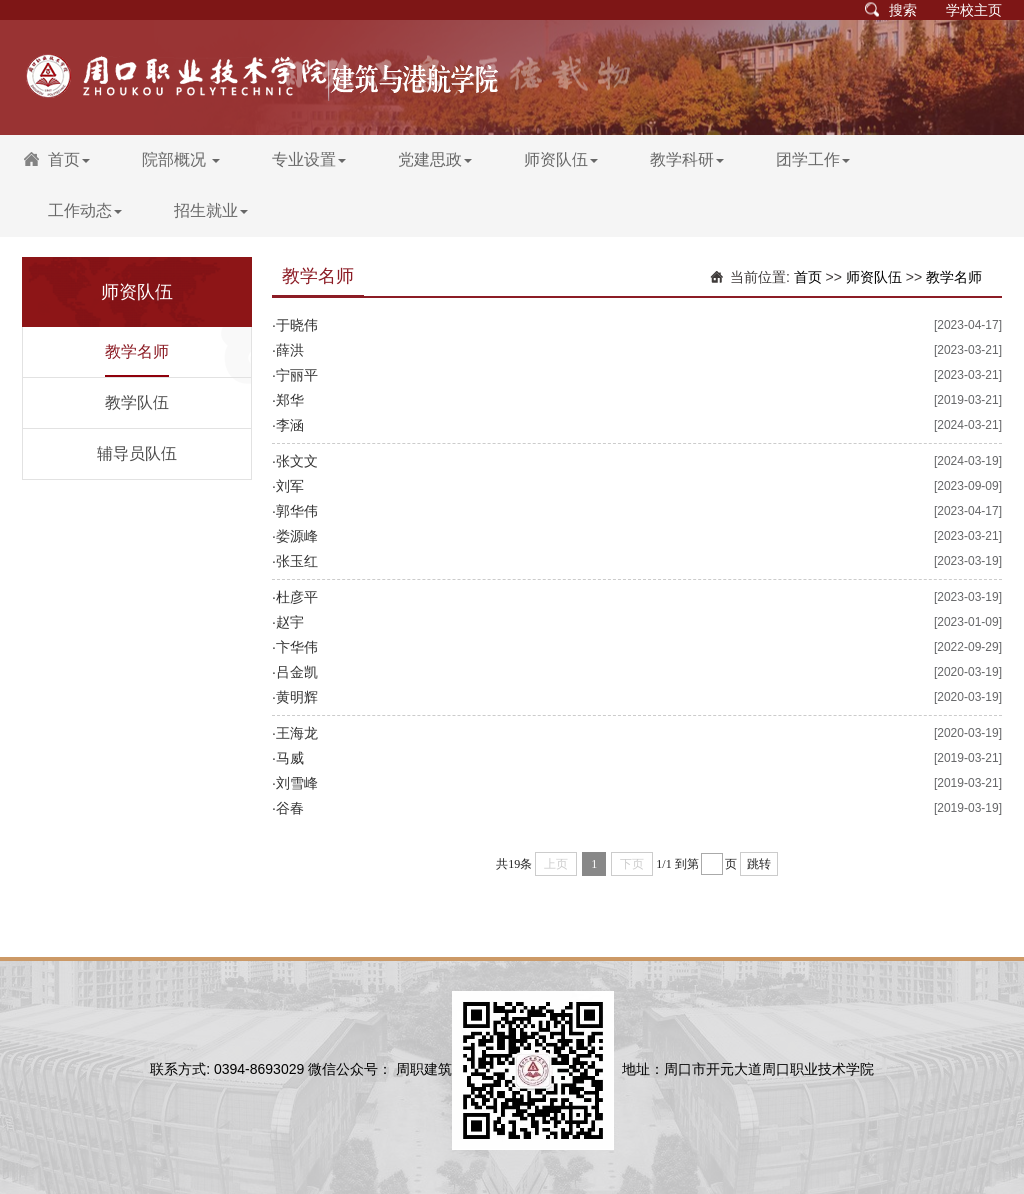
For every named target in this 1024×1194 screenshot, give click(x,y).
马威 (290, 758)
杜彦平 (297, 597)
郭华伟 (297, 511)
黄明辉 (297, 697)
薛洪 (290, 350)
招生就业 (211, 210)
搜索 (903, 10)
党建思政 (435, 159)
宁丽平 (297, 375)
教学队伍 (137, 402)
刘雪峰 (297, 783)
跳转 (759, 864)
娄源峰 (297, 536)
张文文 (297, 461)
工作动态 (85, 210)
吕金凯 (297, 672)
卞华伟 (297, 647)
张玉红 (297, 561)
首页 (69, 159)
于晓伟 (297, 325)
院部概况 (181, 159)
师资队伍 (561, 159)
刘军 (290, 486)
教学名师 (137, 351)
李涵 (290, 425)
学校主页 (974, 10)
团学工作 (813, 159)
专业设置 (309, 159)
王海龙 (297, 733)
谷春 (290, 808)
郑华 (290, 400)
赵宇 (290, 622)
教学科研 (687, 159)
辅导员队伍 (137, 453)
